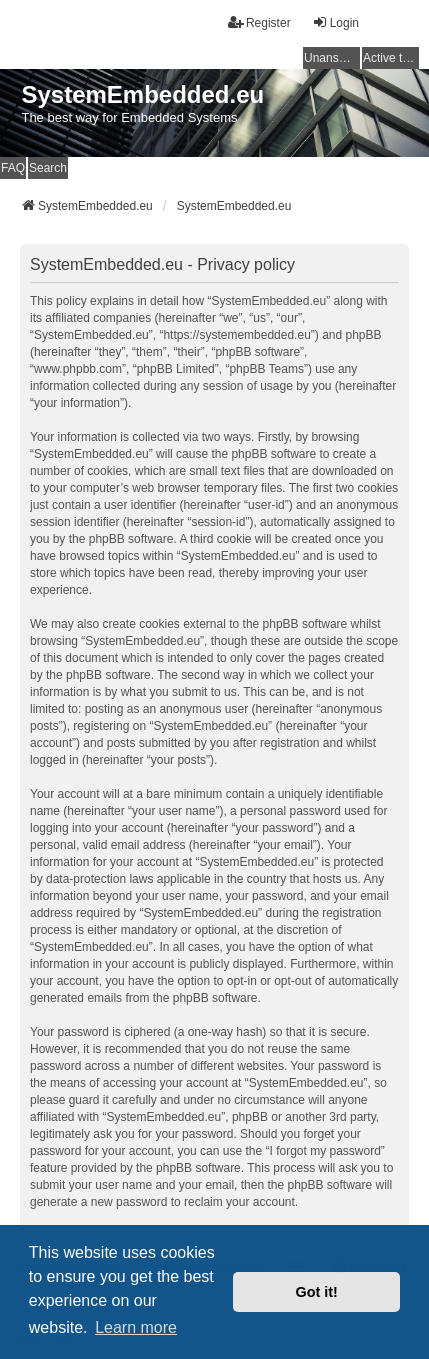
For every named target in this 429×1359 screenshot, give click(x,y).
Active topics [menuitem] (391, 58)
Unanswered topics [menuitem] (332, 58)
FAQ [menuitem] (13, 168)
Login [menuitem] (335, 22)
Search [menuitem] (48, 168)
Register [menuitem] (259, 22)
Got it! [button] (317, 1292)
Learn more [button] (136, 1327)
